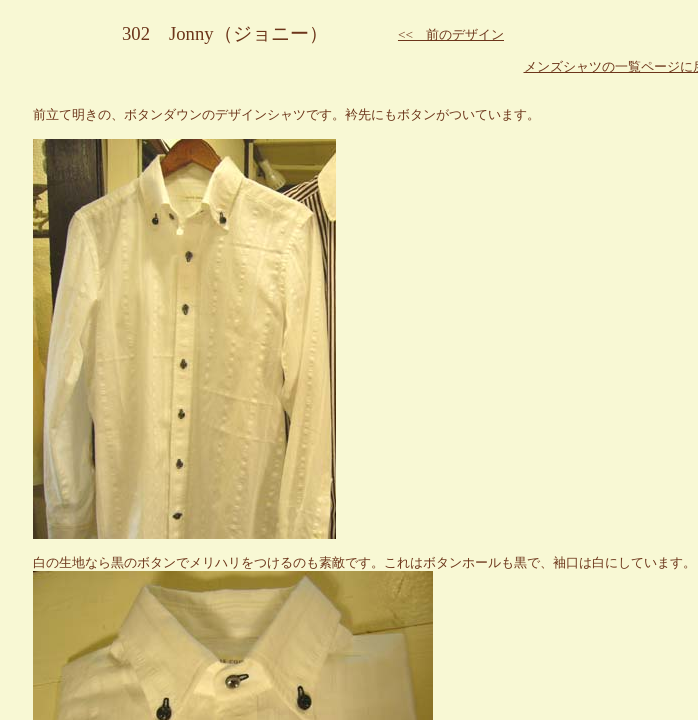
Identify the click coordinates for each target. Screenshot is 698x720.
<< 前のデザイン (451, 34)
